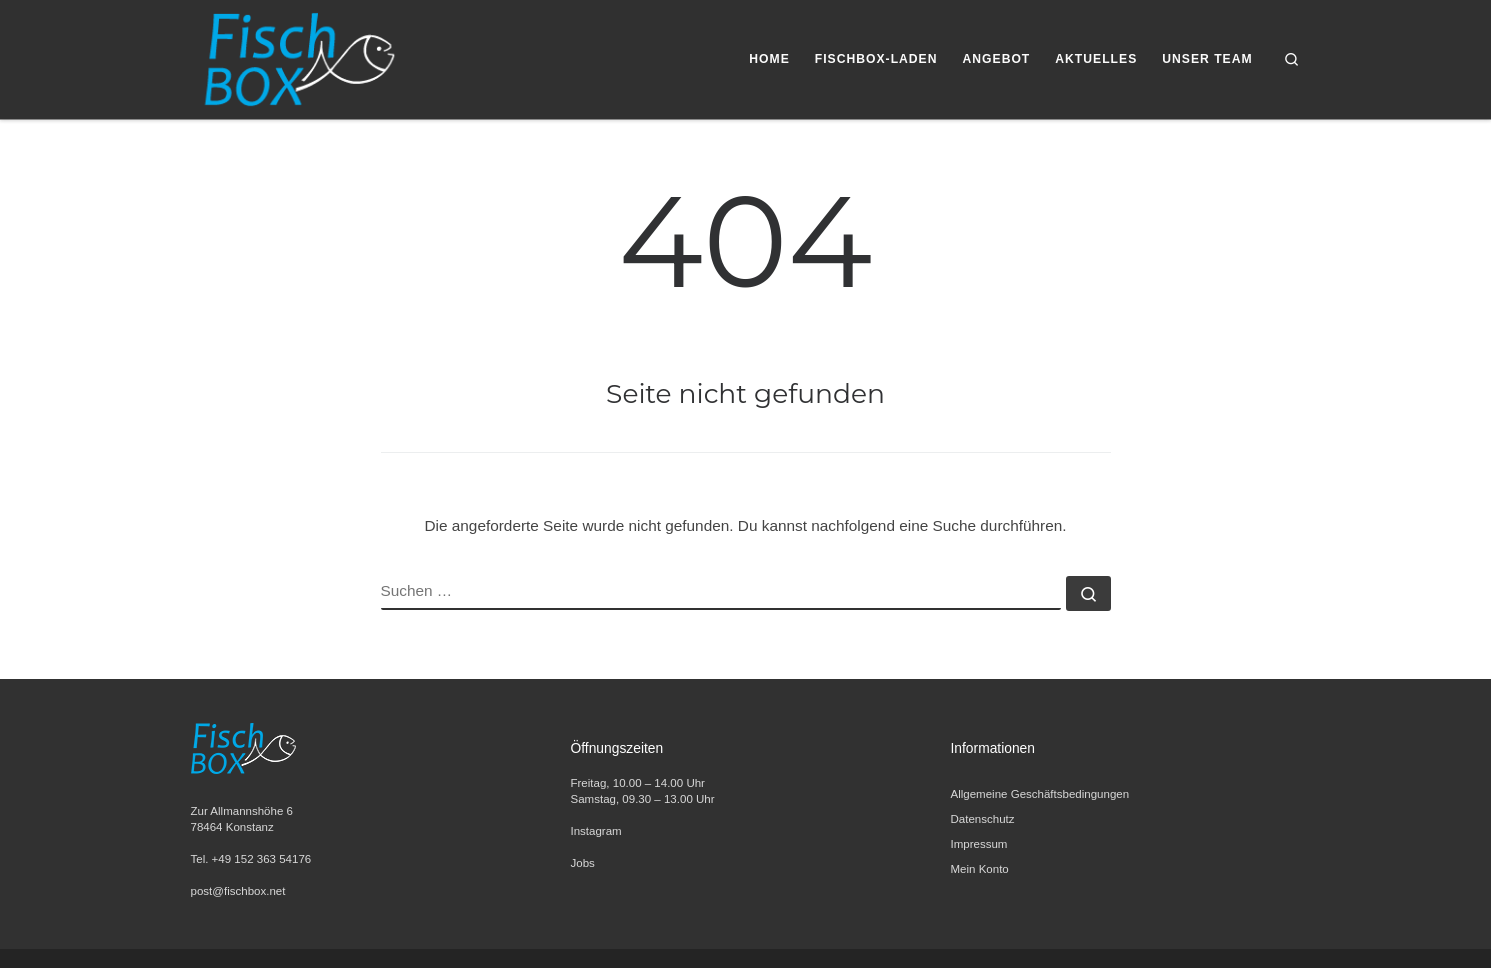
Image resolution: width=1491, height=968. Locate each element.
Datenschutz (983, 819)
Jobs (583, 863)
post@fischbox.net (238, 891)
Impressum (979, 844)
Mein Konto (980, 869)
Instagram (596, 831)
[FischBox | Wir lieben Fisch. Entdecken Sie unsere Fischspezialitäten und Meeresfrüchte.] (297, 57)
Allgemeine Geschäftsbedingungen (1040, 794)
